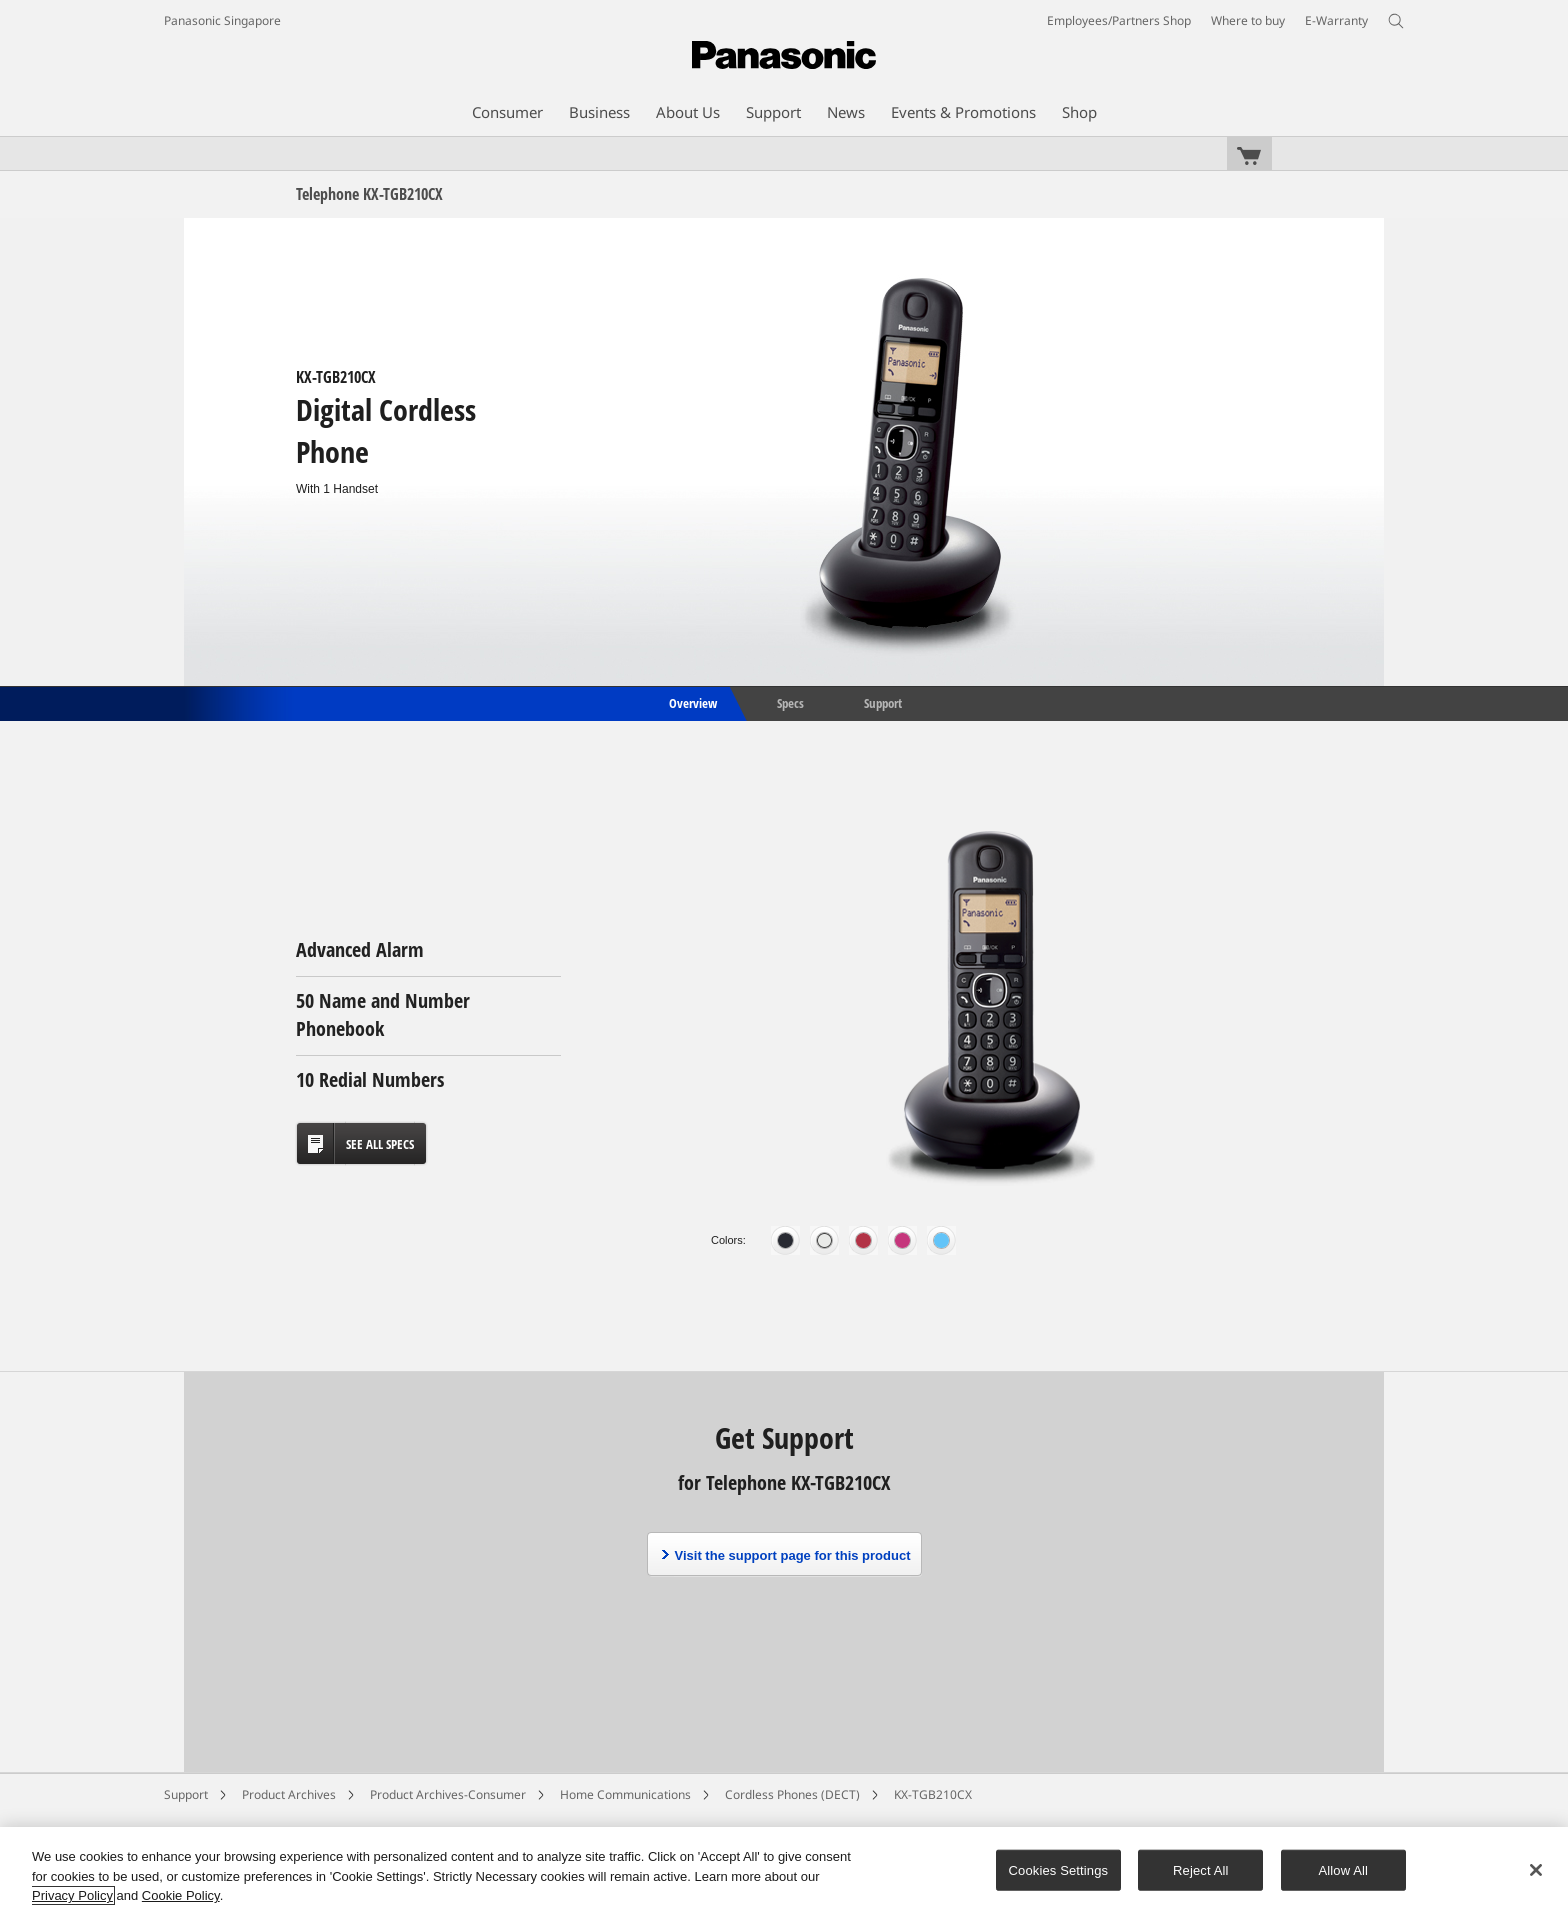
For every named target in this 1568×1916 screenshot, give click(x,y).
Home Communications (625, 1794)
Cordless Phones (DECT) (792, 1794)
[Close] (1536, 1870)
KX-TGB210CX (933, 1794)
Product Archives (289, 1794)
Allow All (1344, 1869)
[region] (784, 1871)
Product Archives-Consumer (448, 1794)
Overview (691, 702)
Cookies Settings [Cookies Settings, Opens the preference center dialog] (1059, 1869)
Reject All (1201, 1869)
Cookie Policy (181, 1895)
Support (883, 702)
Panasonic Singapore (222, 20)
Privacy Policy (72, 1895)
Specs (790, 702)
